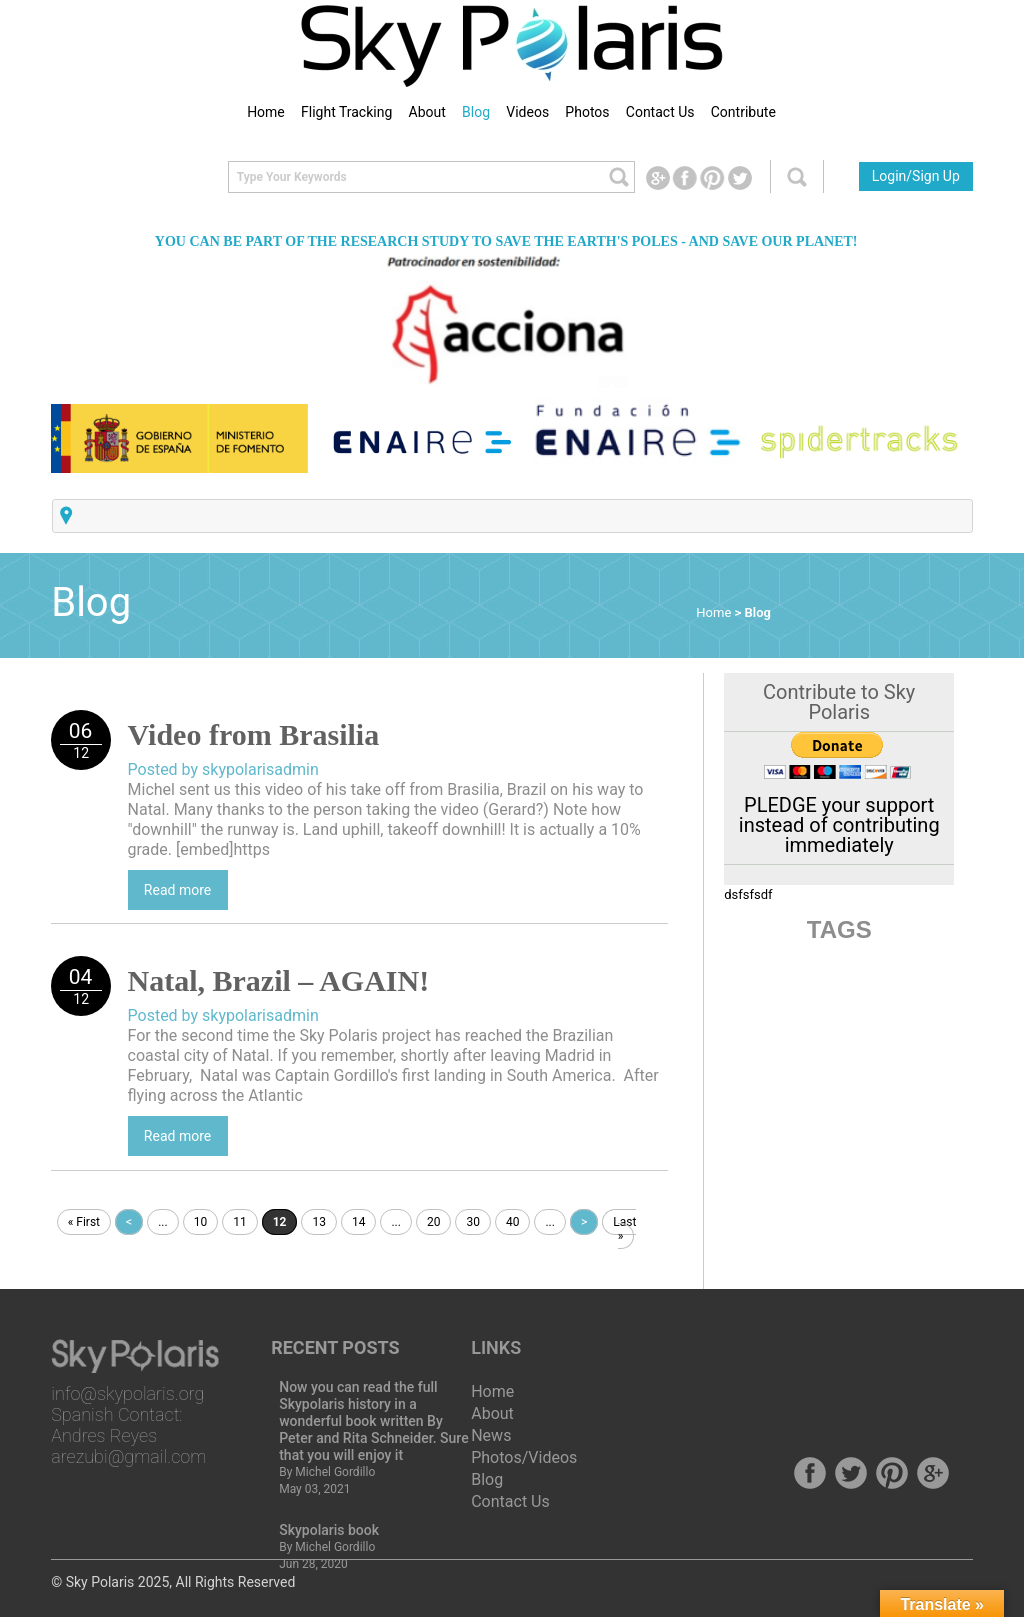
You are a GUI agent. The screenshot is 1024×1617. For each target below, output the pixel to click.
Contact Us (660, 112)
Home (266, 112)
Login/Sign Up (916, 176)
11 (240, 1222)
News (491, 1435)
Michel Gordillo (335, 1472)
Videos (527, 112)
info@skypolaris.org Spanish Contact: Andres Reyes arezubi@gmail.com (128, 1425)
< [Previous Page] (129, 1222)
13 (319, 1222)
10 (201, 1222)
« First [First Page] (84, 1222)
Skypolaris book (329, 1530)
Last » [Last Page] (624, 1229)
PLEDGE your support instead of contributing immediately (839, 825)
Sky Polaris (100, 1582)
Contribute (743, 112)
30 (473, 1222)
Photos (587, 112)
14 (359, 1222)
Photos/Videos (524, 1457)
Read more (177, 890)
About (427, 112)
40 (513, 1222)
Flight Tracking (346, 112)
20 (434, 1222)
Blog (476, 112)
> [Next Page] (584, 1222)
